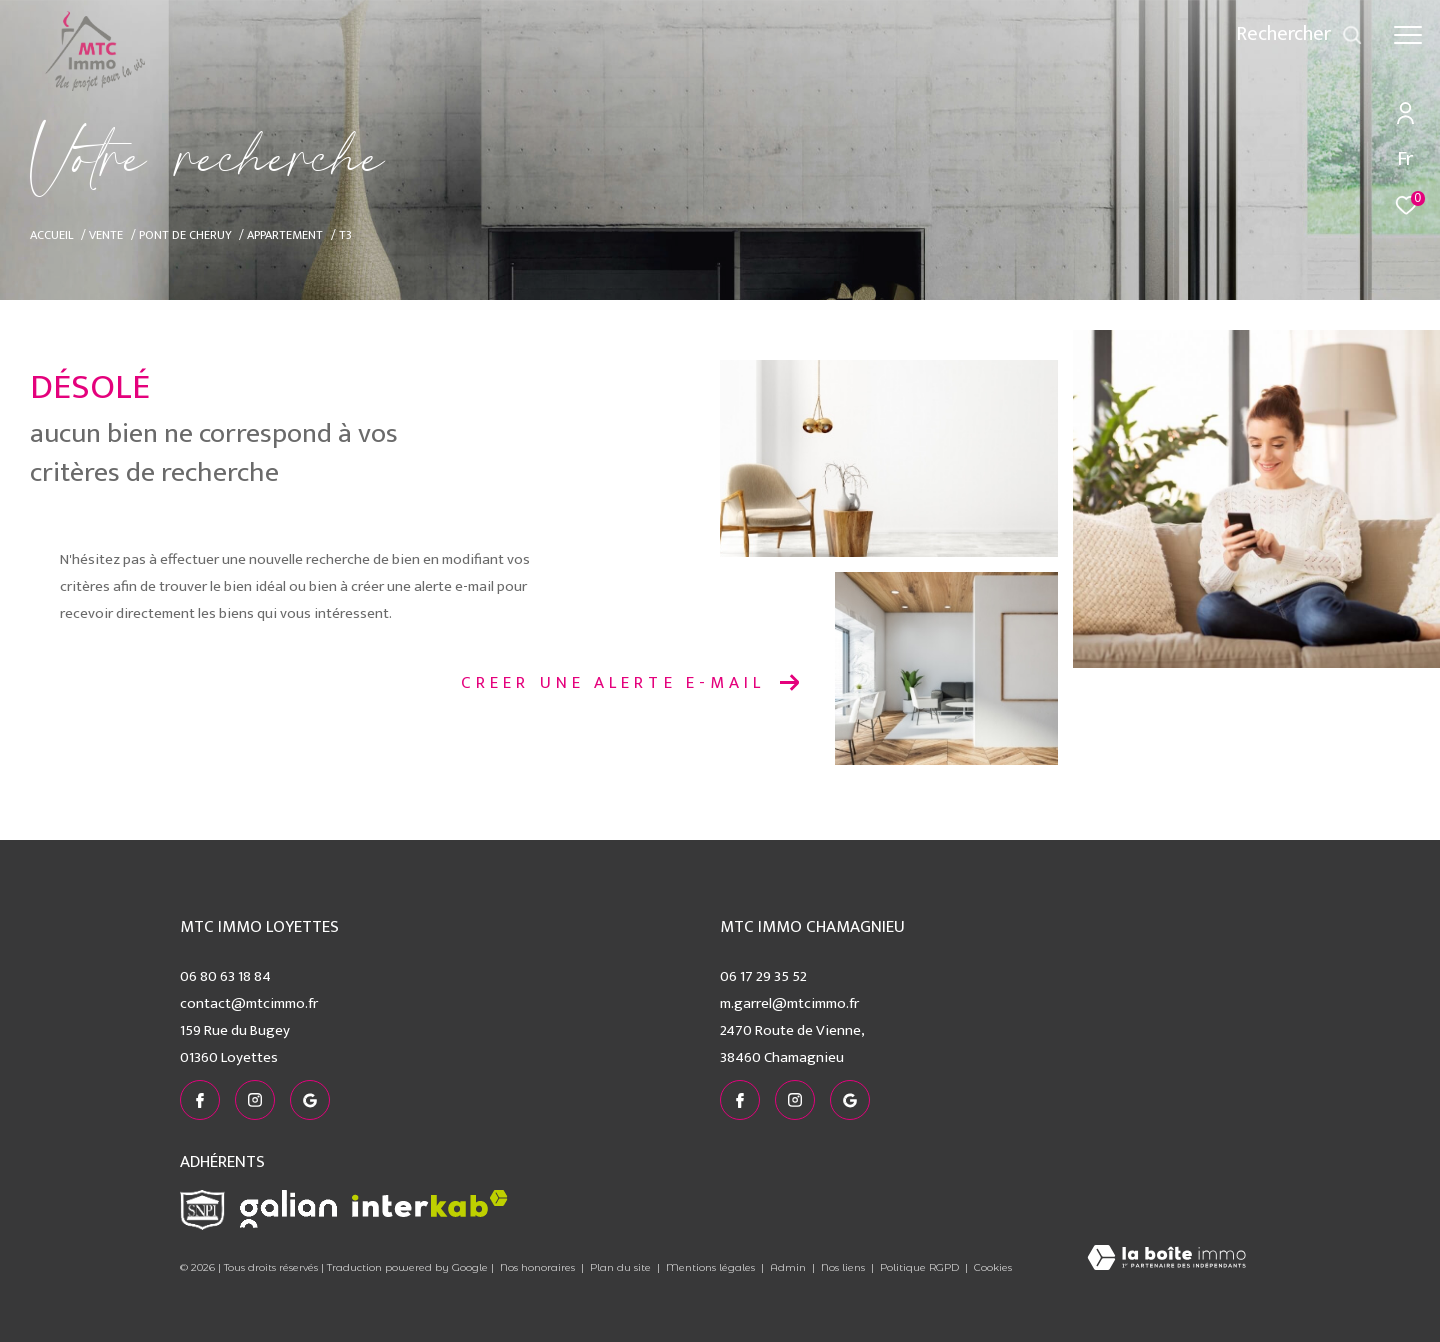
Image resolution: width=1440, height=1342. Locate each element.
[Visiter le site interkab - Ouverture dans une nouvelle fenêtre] (430, 1203)
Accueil (52, 235)
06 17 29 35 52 (763, 976)
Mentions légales (712, 1267)
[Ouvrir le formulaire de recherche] (1299, 34)
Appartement (285, 235)
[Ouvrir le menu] (1408, 35)
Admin (789, 1267)
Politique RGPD (919, 1267)
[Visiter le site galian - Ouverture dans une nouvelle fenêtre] (288, 1209)
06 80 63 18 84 (225, 976)
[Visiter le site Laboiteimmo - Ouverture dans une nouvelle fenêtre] (1166, 1259)
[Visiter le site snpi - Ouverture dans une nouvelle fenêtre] (202, 1210)
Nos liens (844, 1267)
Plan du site (622, 1267)
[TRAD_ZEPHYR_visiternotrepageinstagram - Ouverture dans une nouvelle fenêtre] (255, 1100)
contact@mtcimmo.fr (249, 1003)
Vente (106, 235)
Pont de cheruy (185, 235)
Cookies (993, 1268)
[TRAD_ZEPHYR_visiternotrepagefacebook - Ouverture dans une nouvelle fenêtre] (200, 1100)
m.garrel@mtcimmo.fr (789, 1003)
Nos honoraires (537, 1267)
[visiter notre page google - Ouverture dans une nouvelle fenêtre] (310, 1100)
